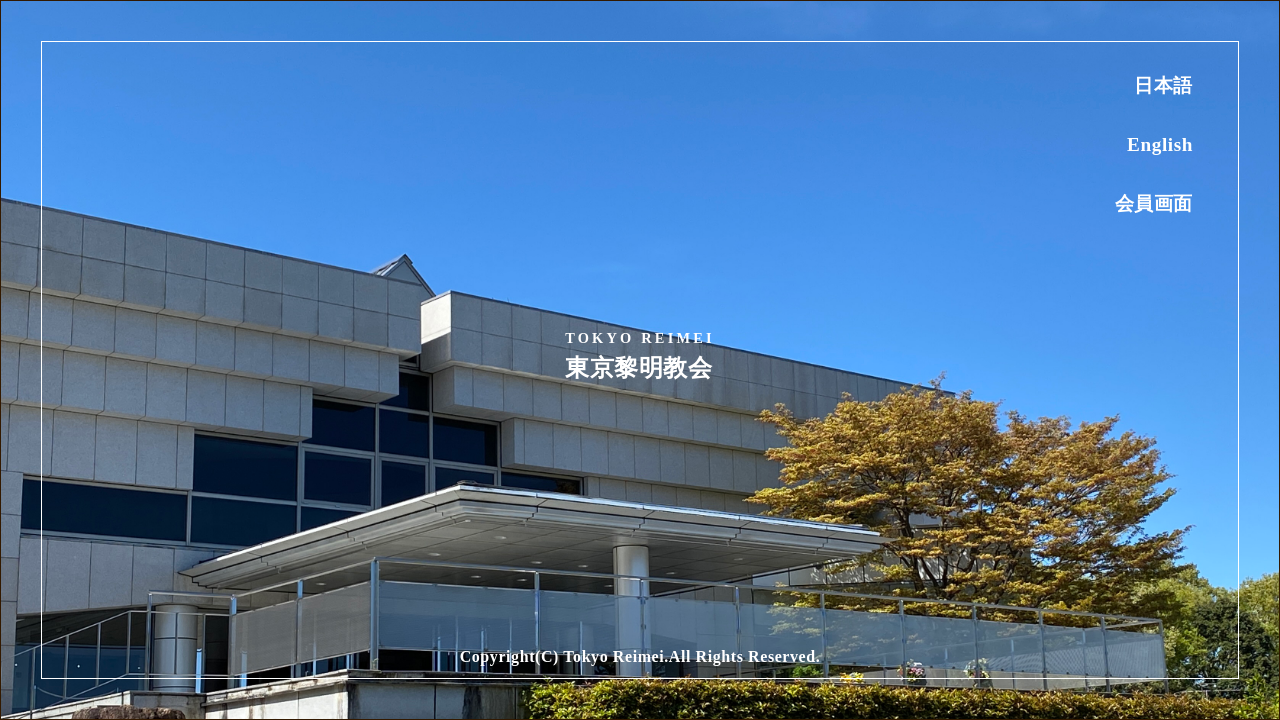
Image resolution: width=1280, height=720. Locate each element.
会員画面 (1154, 203)
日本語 (1163, 85)
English (1160, 144)
